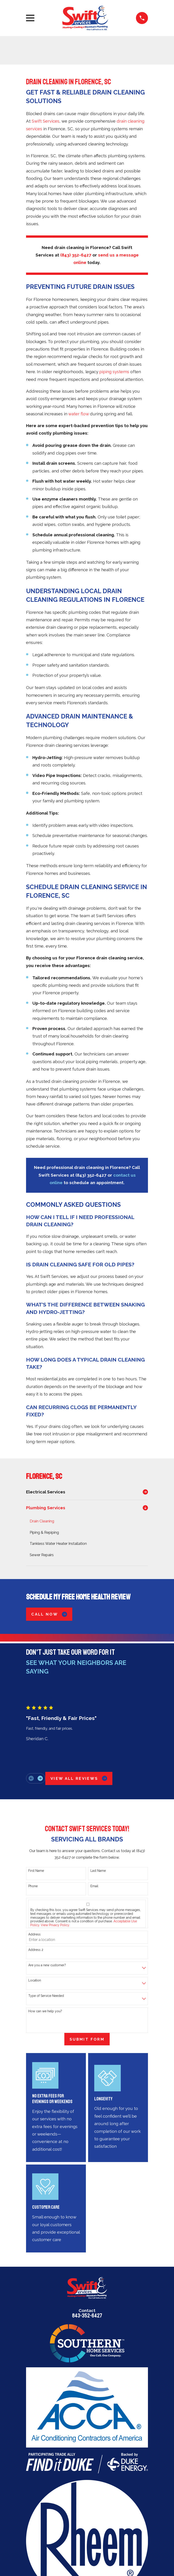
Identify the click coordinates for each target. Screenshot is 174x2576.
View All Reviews (79, 1778)
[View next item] (40, 1778)
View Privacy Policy (55, 1925)
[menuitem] (83, 1492)
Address (34, 1934)
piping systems (114, 371)
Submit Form (87, 2039)
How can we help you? (45, 2011)
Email (94, 1886)
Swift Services (45, 121)
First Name (36, 1871)
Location (34, 1981)
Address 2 (35, 1950)
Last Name (98, 1871)
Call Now (49, 1614)
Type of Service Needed (46, 1996)
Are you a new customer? (47, 1965)
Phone (33, 1886)
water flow (78, 413)
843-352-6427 (87, 2316)
